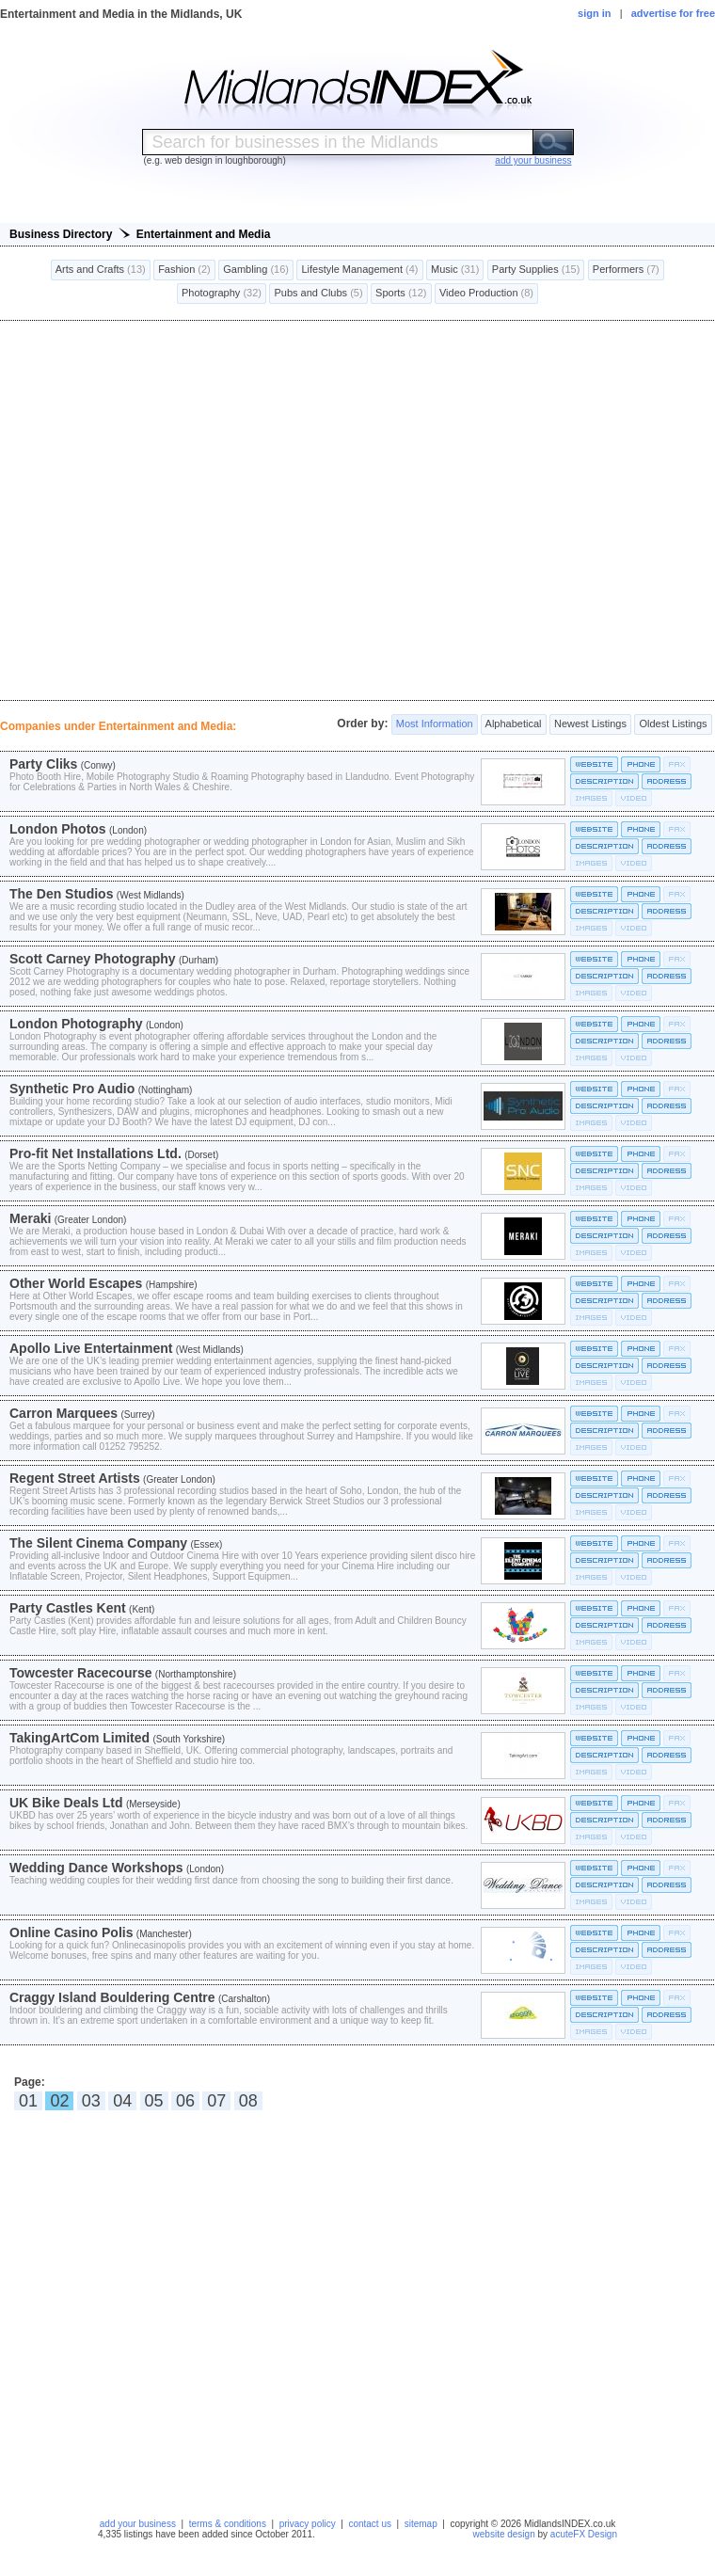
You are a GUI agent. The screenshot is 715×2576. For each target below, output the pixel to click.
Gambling (256, 270)
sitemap (421, 2524)
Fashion (184, 270)
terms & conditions (227, 2524)
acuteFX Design (583, 2534)
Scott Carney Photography (92, 958)
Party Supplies (536, 270)
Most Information (434, 724)
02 (59, 2100)
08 (248, 2100)
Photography (221, 293)
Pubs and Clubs (318, 293)
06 (185, 2100)
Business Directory (60, 234)
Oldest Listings (672, 724)
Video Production (486, 293)
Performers (626, 270)
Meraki (30, 1218)
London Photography (76, 1023)
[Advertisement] (358, 510)
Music (455, 270)
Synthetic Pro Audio (72, 1088)
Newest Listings (590, 724)
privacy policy (307, 2524)
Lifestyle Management (359, 270)
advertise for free (673, 13)
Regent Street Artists (74, 1478)
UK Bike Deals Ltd (66, 1802)
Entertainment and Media (203, 234)
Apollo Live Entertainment (90, 1348)
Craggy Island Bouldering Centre (112, 1997)
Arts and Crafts (101, 270)
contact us (369, 2524)
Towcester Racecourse (80, 1672)
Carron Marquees (63, 1413)
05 (154, 2100)
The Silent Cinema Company (98, 1542)
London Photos (57, 828)
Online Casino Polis (71, 1932)
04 (122, 2100)
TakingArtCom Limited (79, 1737)
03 (91, 2100)
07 (216, 2100)
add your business (138, 2524)
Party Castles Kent (67, 1607)
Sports (401, 293)
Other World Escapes (75, 1283)
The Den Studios (61, 893)
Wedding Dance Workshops (96, 1867)
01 (28, 2100)
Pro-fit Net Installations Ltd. (95, 1153)
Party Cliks (43, 763)
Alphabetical (513, 724)
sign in (594, 13)
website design (504, 2534)
